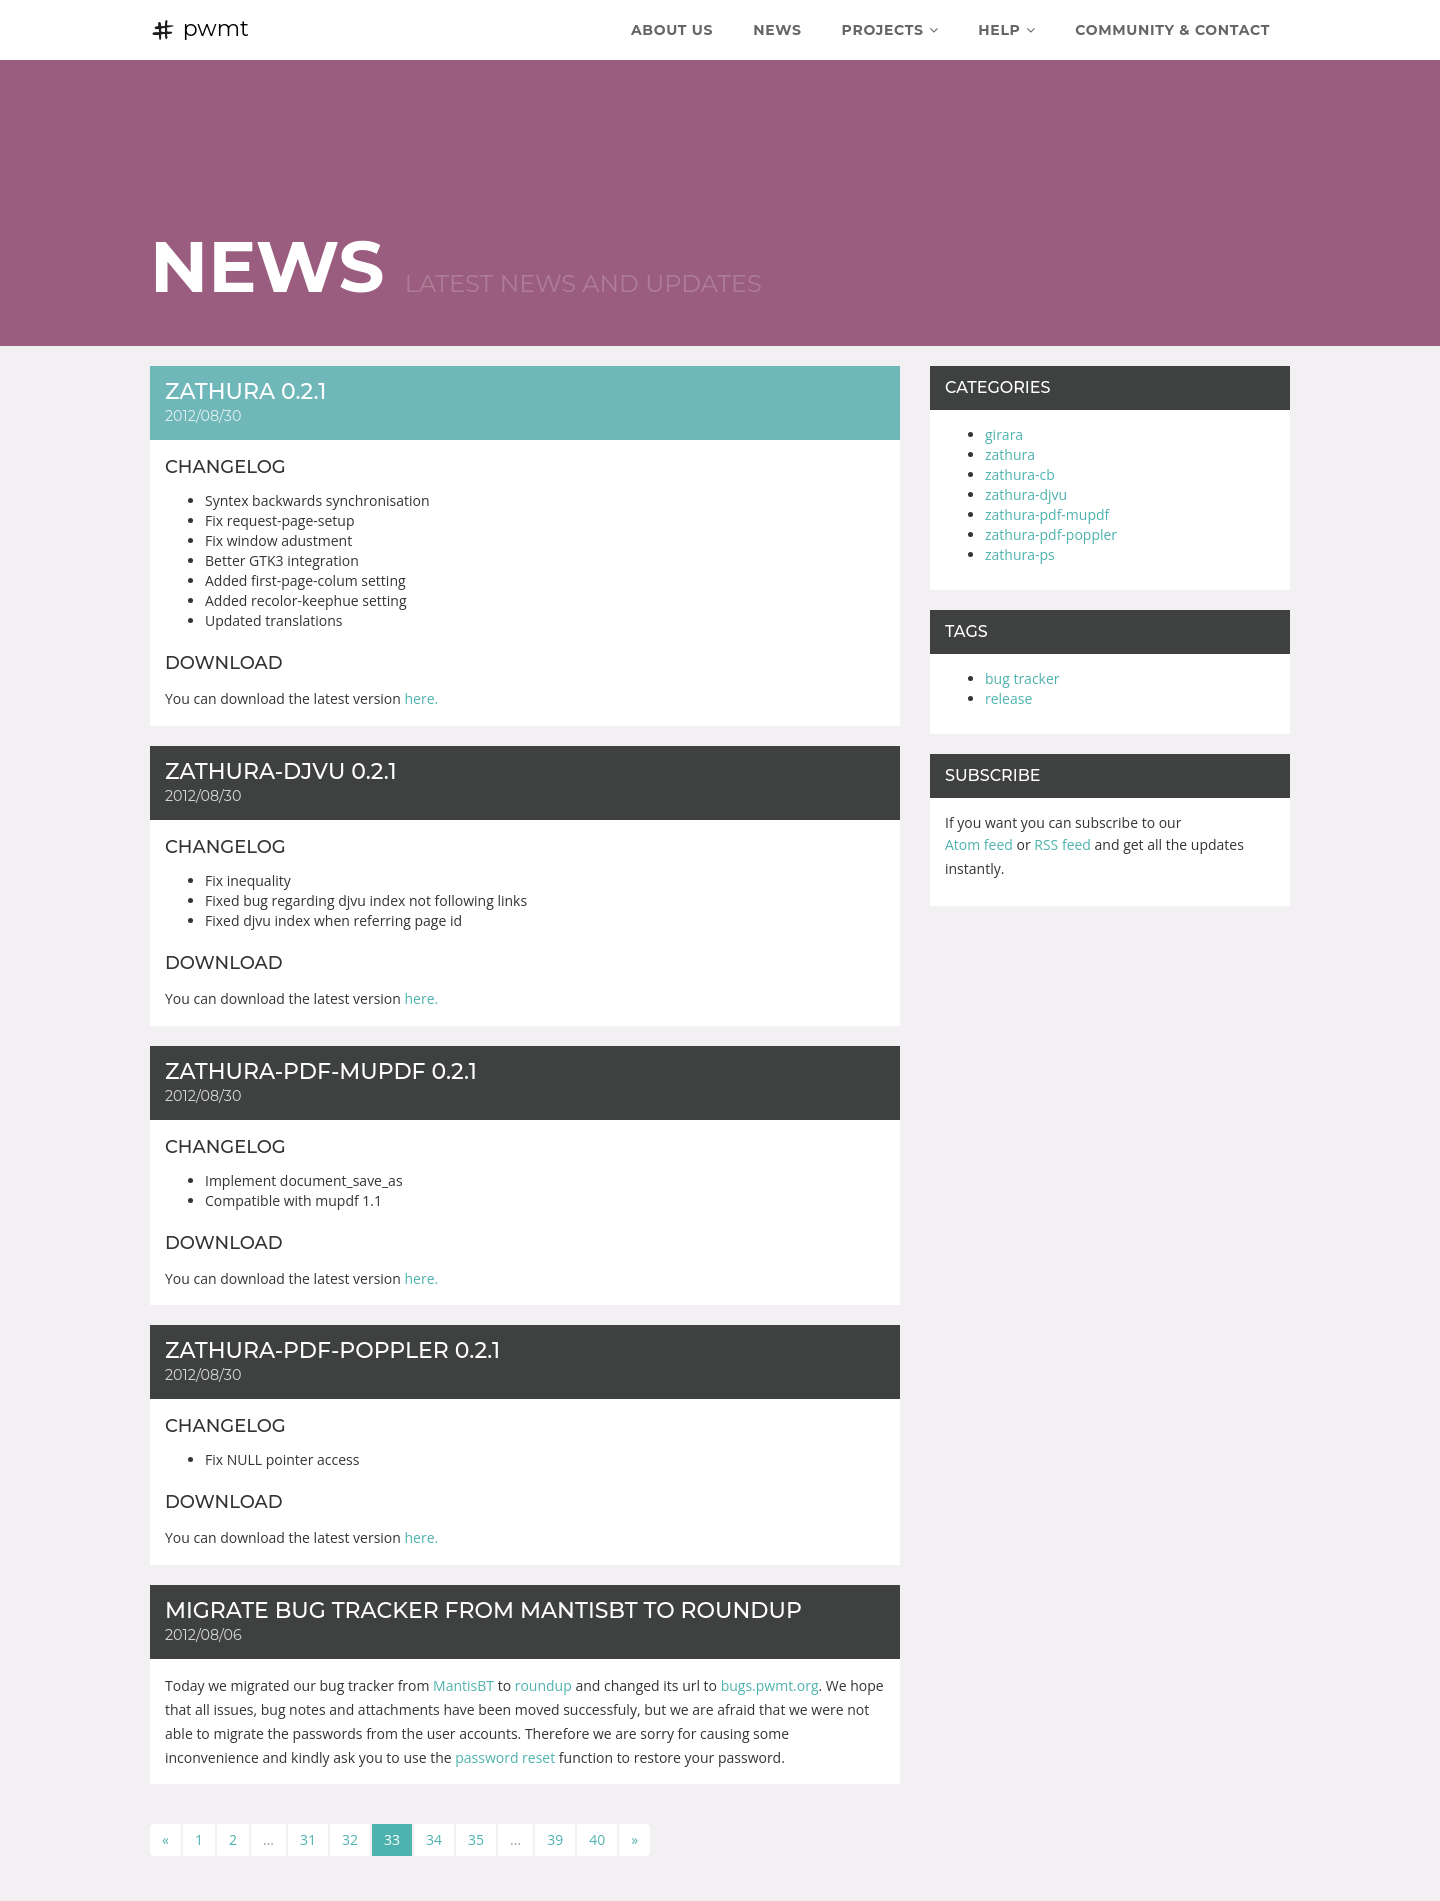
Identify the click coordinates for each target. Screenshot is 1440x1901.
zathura (1010, 454)
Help (1006, 30)
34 (434, 1839)
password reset (505, 1757)
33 (392, 1839)
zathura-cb (1020, 474)
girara (1004, 434)
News (777, 30)
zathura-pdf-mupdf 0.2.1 (321, 1071)
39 (555, 1839)
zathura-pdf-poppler (1051, 534)
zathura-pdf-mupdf (1047, 514)
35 (476, 1839)
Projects (890, 30)
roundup (543, 1685)
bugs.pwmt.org (770, 1685)
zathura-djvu (1026, 494)
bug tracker (1022, 678)
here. (422, 698)
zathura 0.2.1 (245, 391)
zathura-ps (1020, 554)
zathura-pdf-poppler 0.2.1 (332, 1350)
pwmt (199, 28)
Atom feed (979, 844)
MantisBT (463, 1685)
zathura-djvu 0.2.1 (281, 771)
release (1008, 698)
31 (308, 1839)
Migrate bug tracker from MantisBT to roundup (483, 1610)
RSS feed (1062, 844)
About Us (672, 30)
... (268, 1839)
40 (597, 1839)
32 (350, 1839)
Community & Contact (1172, 30)
